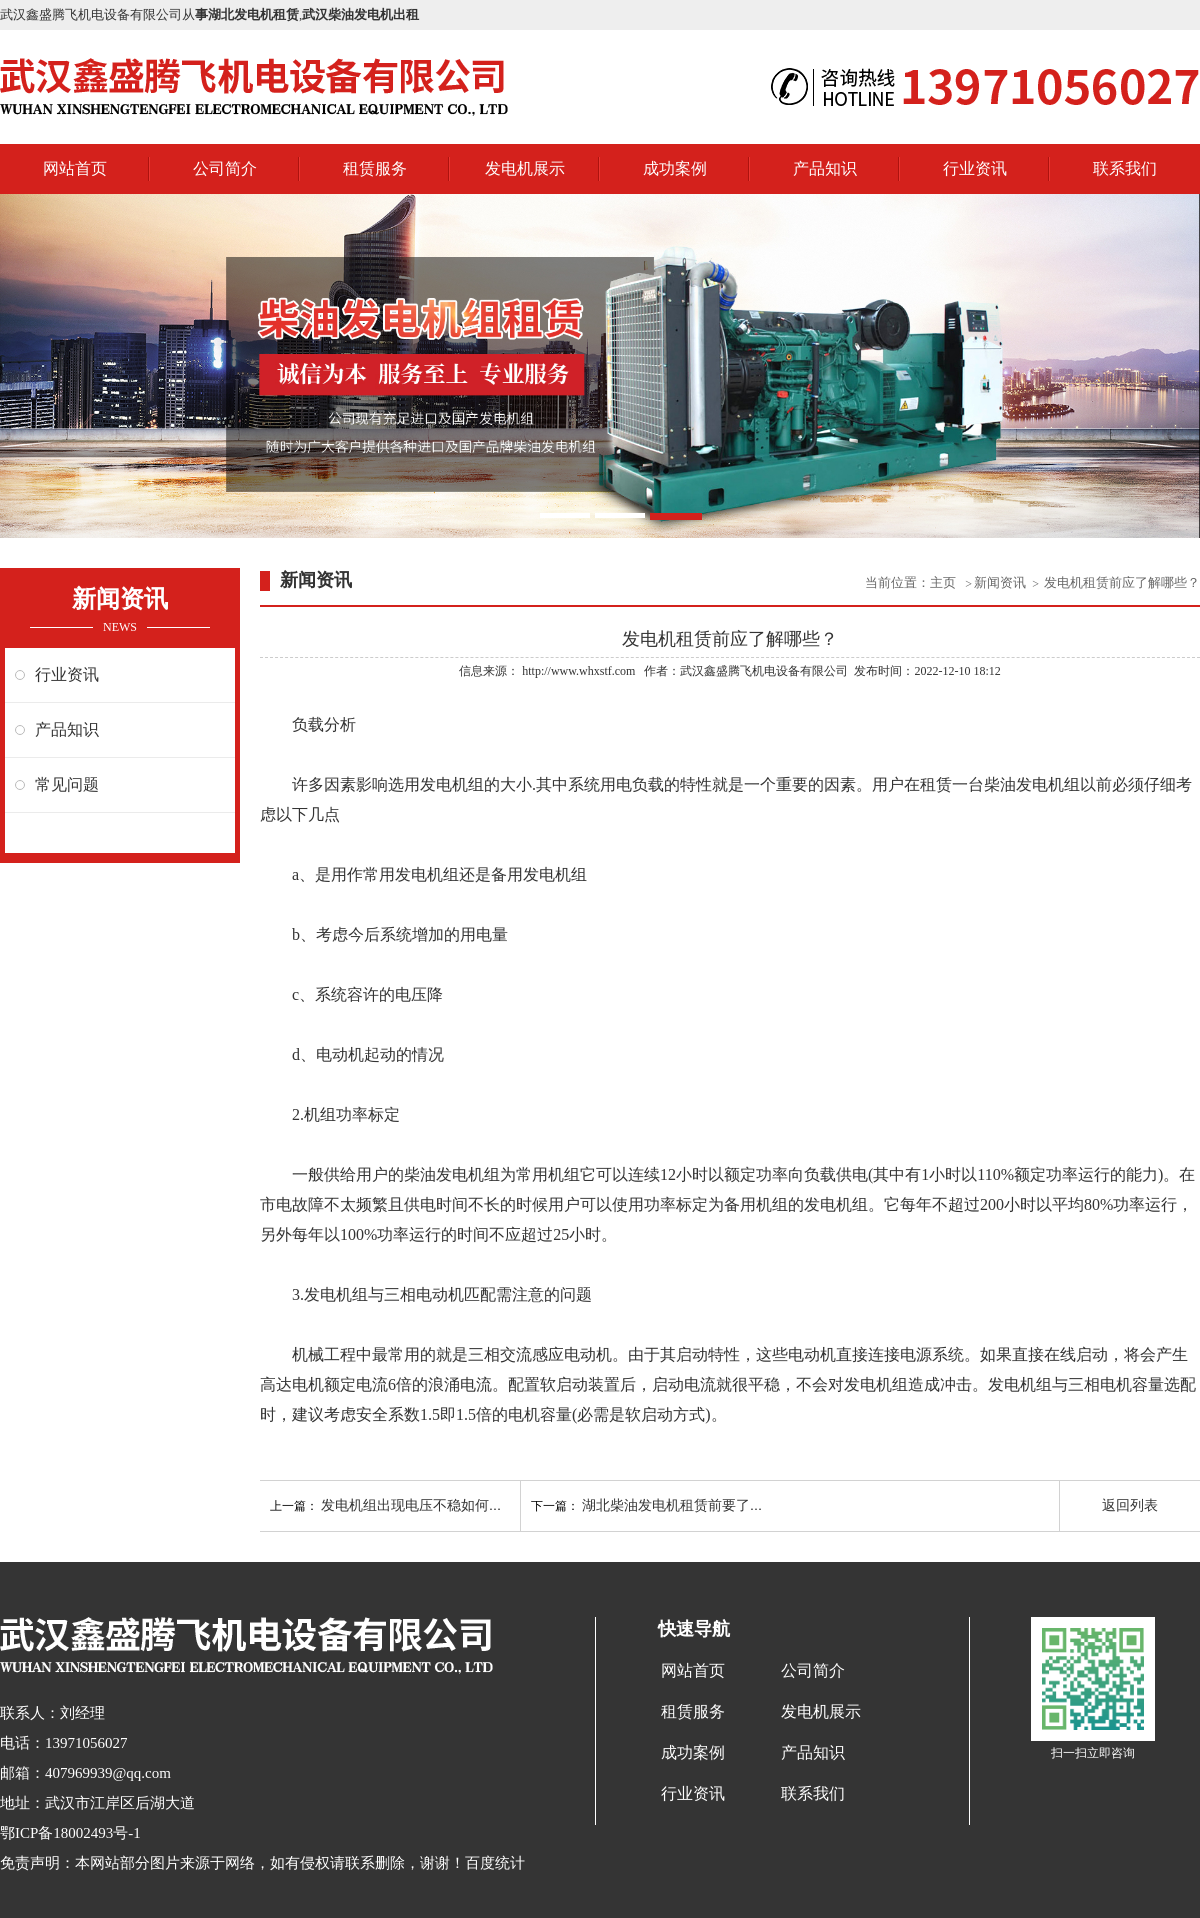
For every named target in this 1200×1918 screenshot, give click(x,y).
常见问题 (67, 784)
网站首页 (75, 168)
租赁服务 (375, 168)
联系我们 (1125, 168)
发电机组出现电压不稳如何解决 (419, 1505)
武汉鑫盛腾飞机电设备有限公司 (764, 671)
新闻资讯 (1000, 582)
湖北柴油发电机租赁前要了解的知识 (694, 1505)
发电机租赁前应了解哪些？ (1122, 582)
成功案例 (675, 168)
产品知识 (825, 168)
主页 (944, 582)
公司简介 (225, 168)
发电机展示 (525, 168)
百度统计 (495, 1863)
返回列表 (1130, 1505)
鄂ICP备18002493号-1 (70, 1833)
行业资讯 (975, 168)
